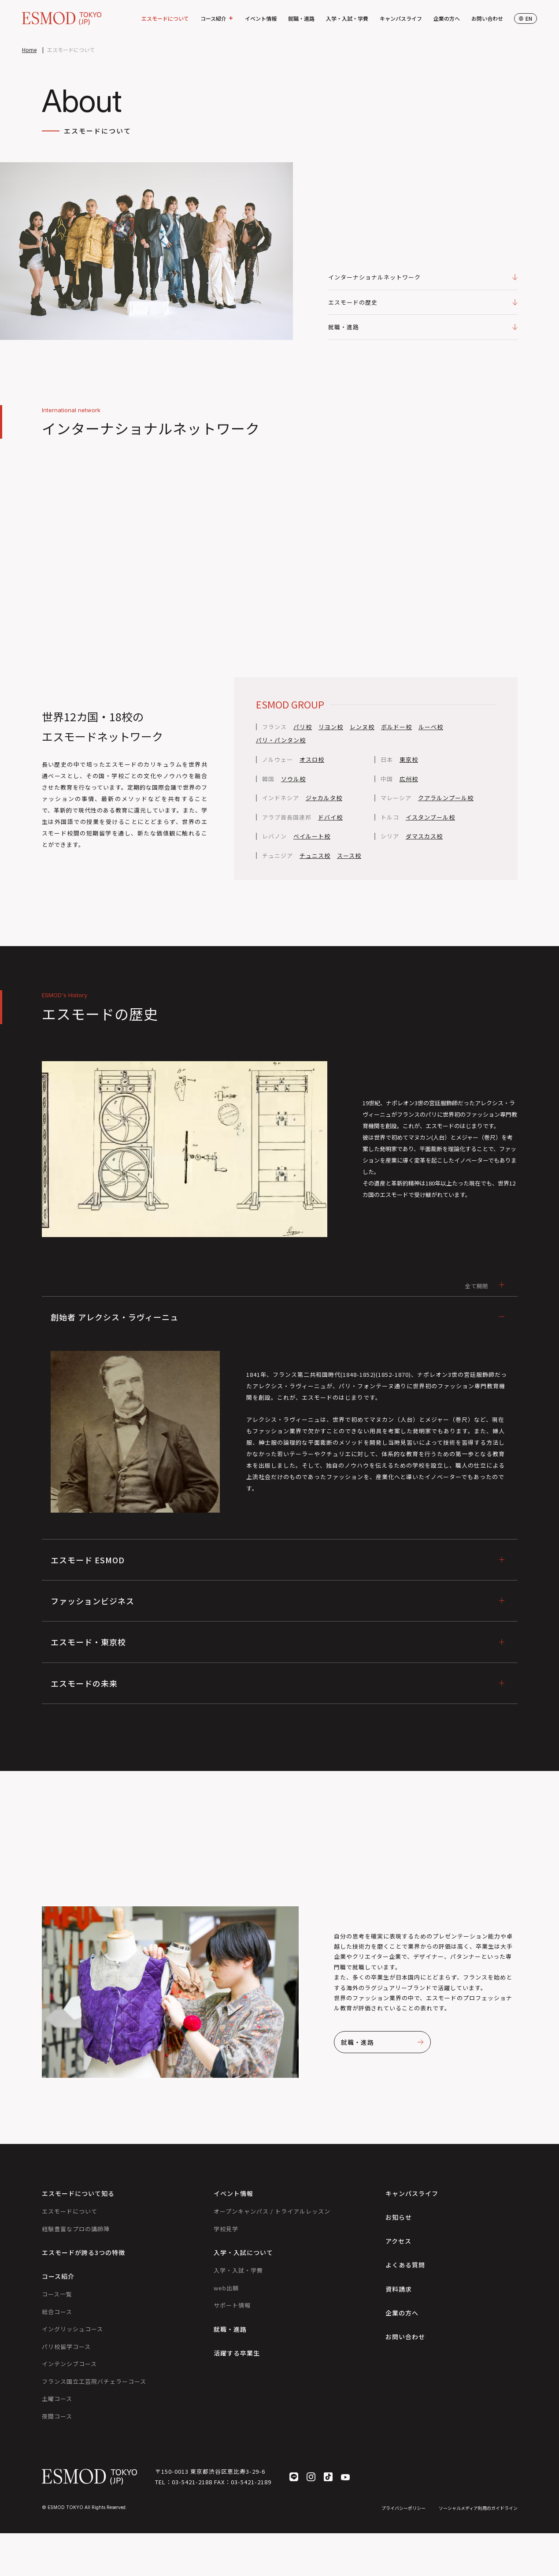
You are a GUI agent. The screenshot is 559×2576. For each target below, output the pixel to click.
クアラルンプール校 (446, 798)
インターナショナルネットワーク (423, 277)
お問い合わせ (487, 18)
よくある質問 (405, 2264)
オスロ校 (312, 759)
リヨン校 (330, 727)
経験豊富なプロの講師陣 (76, 2229)
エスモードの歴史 (423, 302)
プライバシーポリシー (403, 2508)
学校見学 (226, 2229)
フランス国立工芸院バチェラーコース (94, 2381)
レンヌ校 (362, 727)
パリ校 (302, 727)
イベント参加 (548, 1259)
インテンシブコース (69, 2364)
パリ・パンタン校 (281, 740)
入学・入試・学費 (347, 18)
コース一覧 (57, 2294)
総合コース (57, 2312)
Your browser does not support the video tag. (280, 558)
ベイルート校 (311, 836)
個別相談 (548, 1317)
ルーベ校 (430, 727)
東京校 (409, 759)
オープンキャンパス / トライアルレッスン (272, 2211)
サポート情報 (232, 2305)
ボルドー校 (396, 727)
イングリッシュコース (72, 2329)
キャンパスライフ (401, 18)
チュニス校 (315, 855)
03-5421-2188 (192, 2482)
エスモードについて (165, 18)
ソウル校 (293, 779)
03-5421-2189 (251, 2482)
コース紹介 (216, 18)
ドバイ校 (330, 817)
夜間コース (57, 2416)
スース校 (349, 855)
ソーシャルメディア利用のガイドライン (478, 2508)
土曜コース (57, 2398)
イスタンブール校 (430, 817)
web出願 (226, 2288)
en (525, 18)
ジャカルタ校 (324, 798)
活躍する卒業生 (237, 2353)
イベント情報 (261, 18)
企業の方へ (446, 18)
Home (29, 49)
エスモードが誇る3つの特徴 (83, 2252)
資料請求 (398, 2289)
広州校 (409, 779)
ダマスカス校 (424, 836)
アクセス (398, 2241)
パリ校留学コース (66, 2346)
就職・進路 (301, 18)
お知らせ (398, 2217)
